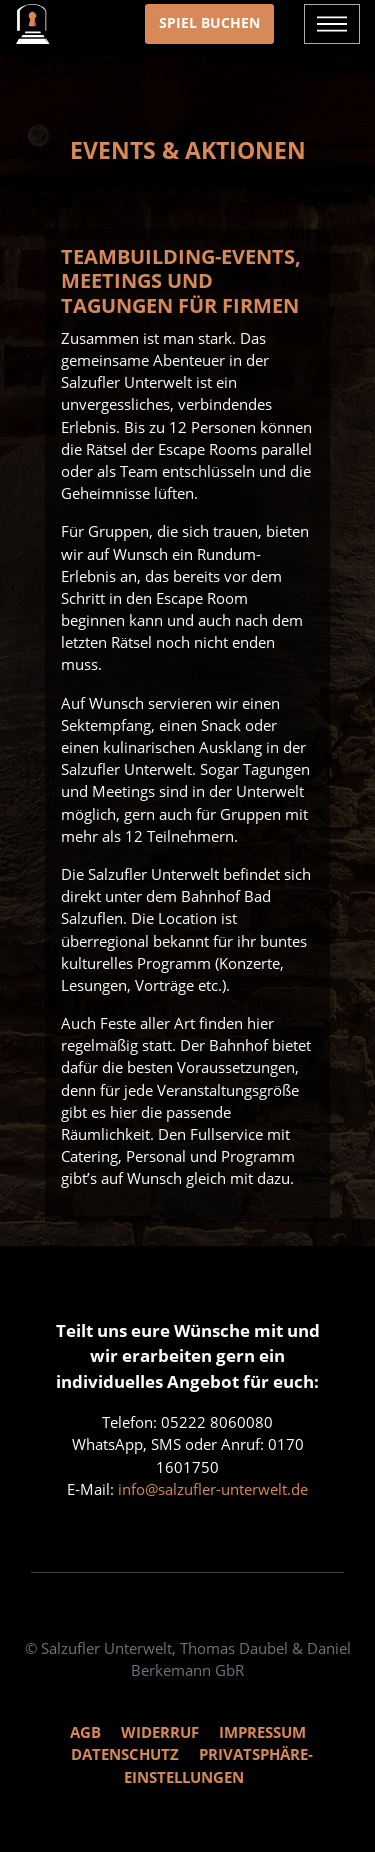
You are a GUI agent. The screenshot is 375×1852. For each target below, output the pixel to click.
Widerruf (160, 1732)
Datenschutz (125, 1754)
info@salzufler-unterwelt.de (213, 1489)
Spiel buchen (209, 22)
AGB (85, 1732)
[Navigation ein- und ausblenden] (332, 24)
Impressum (262, 1732)
